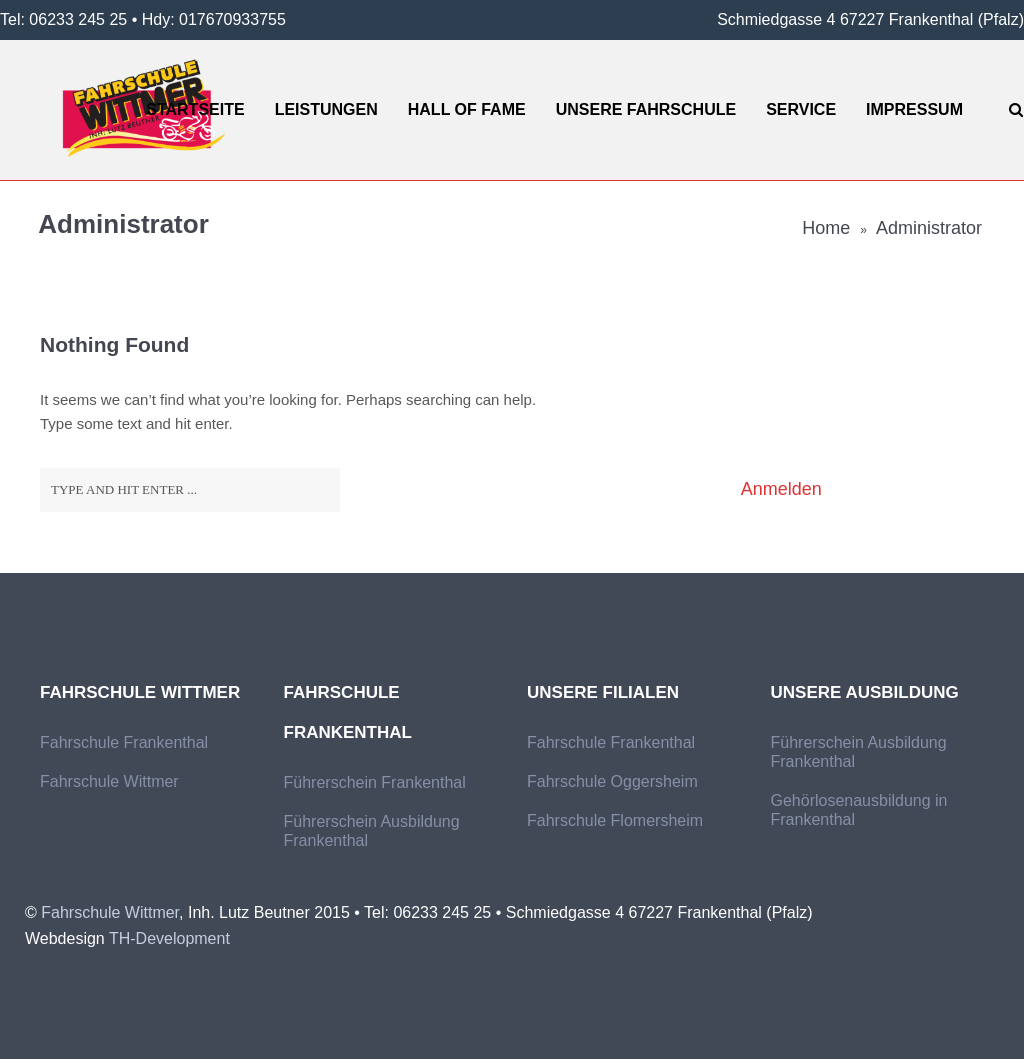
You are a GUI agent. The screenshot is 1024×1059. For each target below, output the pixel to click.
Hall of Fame (467, 109)
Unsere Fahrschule (646, 109)
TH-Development (169, 938)
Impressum (914, 109)
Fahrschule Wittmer (109, 781)
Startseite (195, 109)
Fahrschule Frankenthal (124, 742)
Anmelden (781, 489)
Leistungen (326, 109)
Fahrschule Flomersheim (615, 820)
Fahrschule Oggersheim (612, 781)
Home (826, 228)
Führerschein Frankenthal (375, 782)
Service (801, 109)
